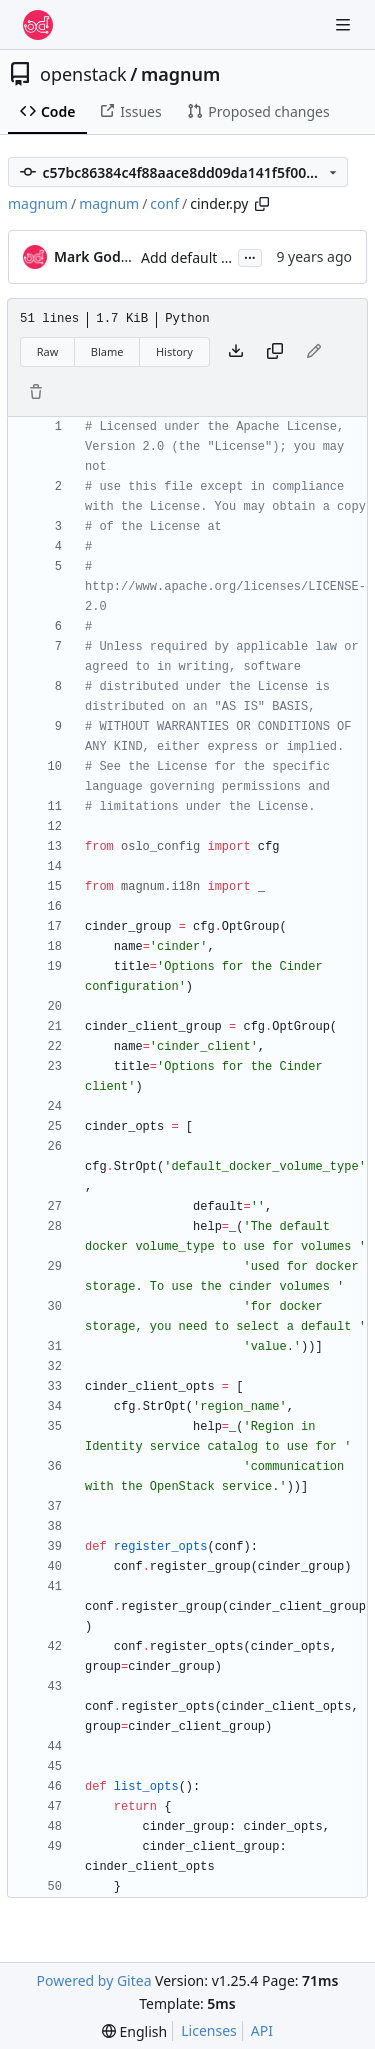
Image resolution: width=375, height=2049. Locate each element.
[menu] (134, 2031)
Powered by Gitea (94, 1980)
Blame (107, 351)
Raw (48, 351)
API (262, 2030)
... (250, 256)
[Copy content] (275, 352)
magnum (180, 74)
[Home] (38, 25)
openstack (83, 74)
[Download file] (236, 352)
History (174, 351)
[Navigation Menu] (345, 24)
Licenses (209, 2030)
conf (164, 203)
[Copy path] (262, 204)
